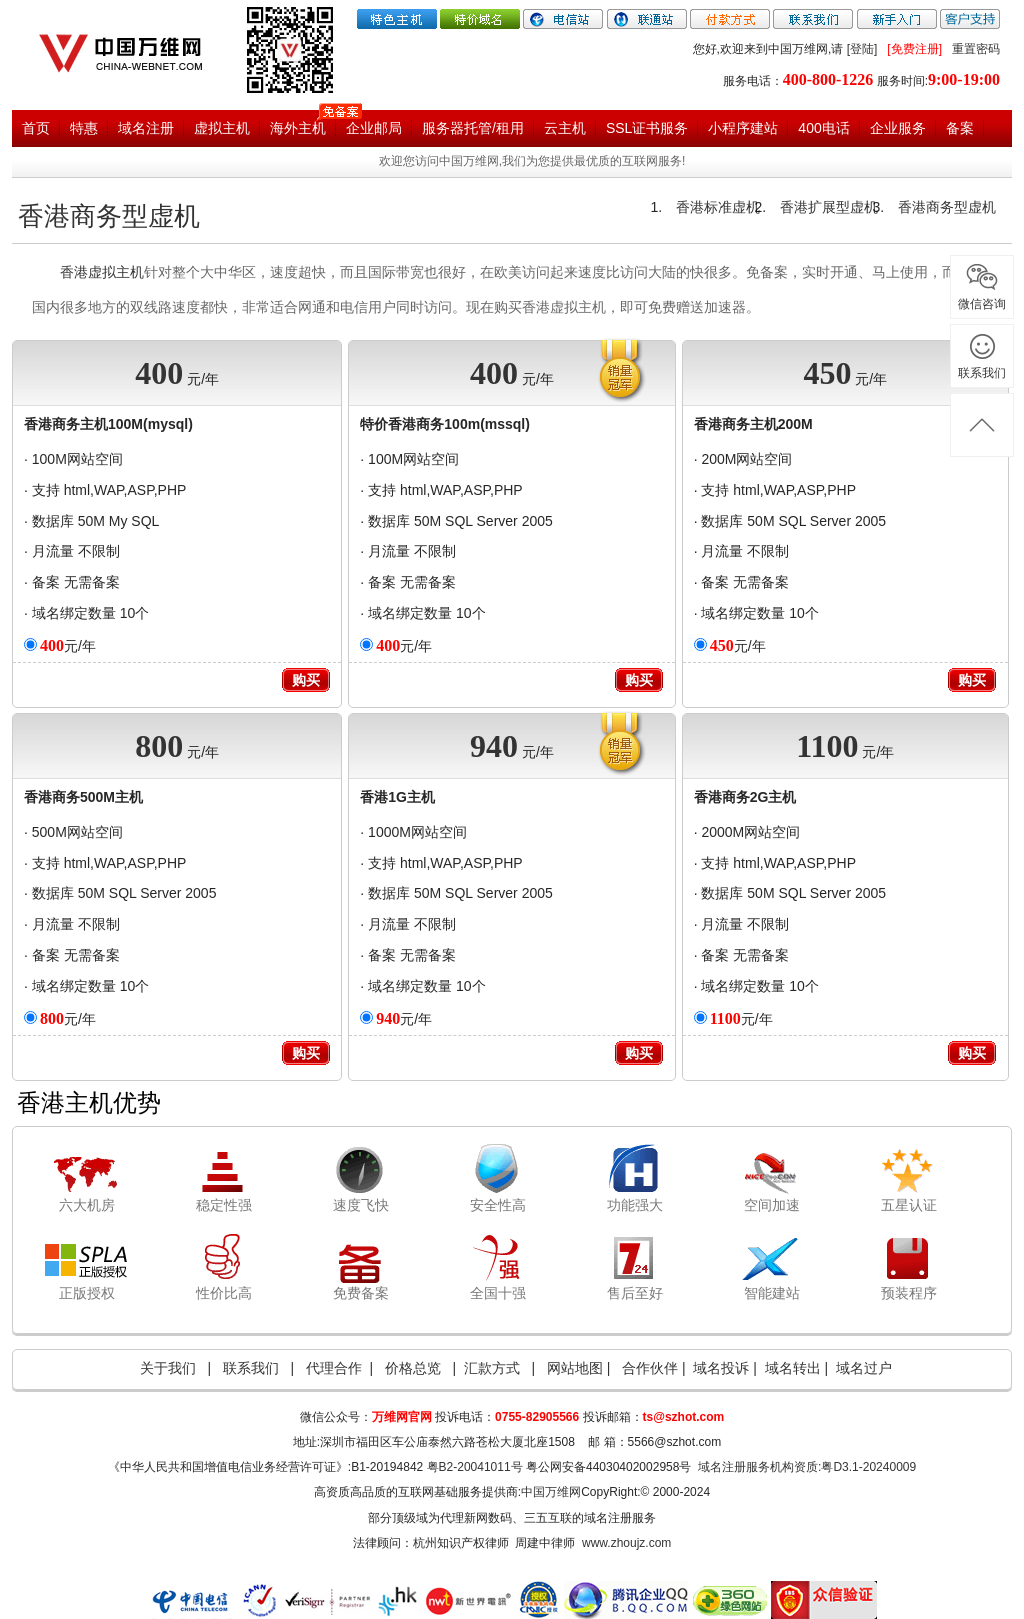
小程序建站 (743, 128)
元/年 (68, 646)
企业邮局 (374, 128)
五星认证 (909, 1205)
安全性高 (498, 1205)
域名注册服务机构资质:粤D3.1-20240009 (807, 1467)
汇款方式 (492, 1368)
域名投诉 (721, 1368)
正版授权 (87, 1293)
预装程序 (909, 1293)
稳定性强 (224, 1205)
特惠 (84, 128)
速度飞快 (361, 1205)
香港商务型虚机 (109, 216)
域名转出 (793, 1368)
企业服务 (898, 128)
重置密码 (976, 49)
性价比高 (224, 1293)
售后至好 (635, 1293)
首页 (36, 128)
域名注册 (146, 128)
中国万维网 (551, 1492)
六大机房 (87, 1205)
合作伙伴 (652, 1368)
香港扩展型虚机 (829, 207)
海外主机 (298, 128)
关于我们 (168, 1368)
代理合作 (334, 1368)
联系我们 (251, 1368)
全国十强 (498, 1293)
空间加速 (772, 1205)
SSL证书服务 (647, 128)
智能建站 (772, 1293)
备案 (960, 128)
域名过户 (864, 1368)
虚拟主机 (222, 128)
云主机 (565, 128)
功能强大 (635, 1205)
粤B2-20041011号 (475, 1467)
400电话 (823, 128)
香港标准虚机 (718, 207)
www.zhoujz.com (626, 1543)
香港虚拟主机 (102, 272)
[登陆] (862, 49)
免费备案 (361, 1293)
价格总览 (413, 1368)
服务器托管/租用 (473, 128)
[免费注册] (914, 49)
